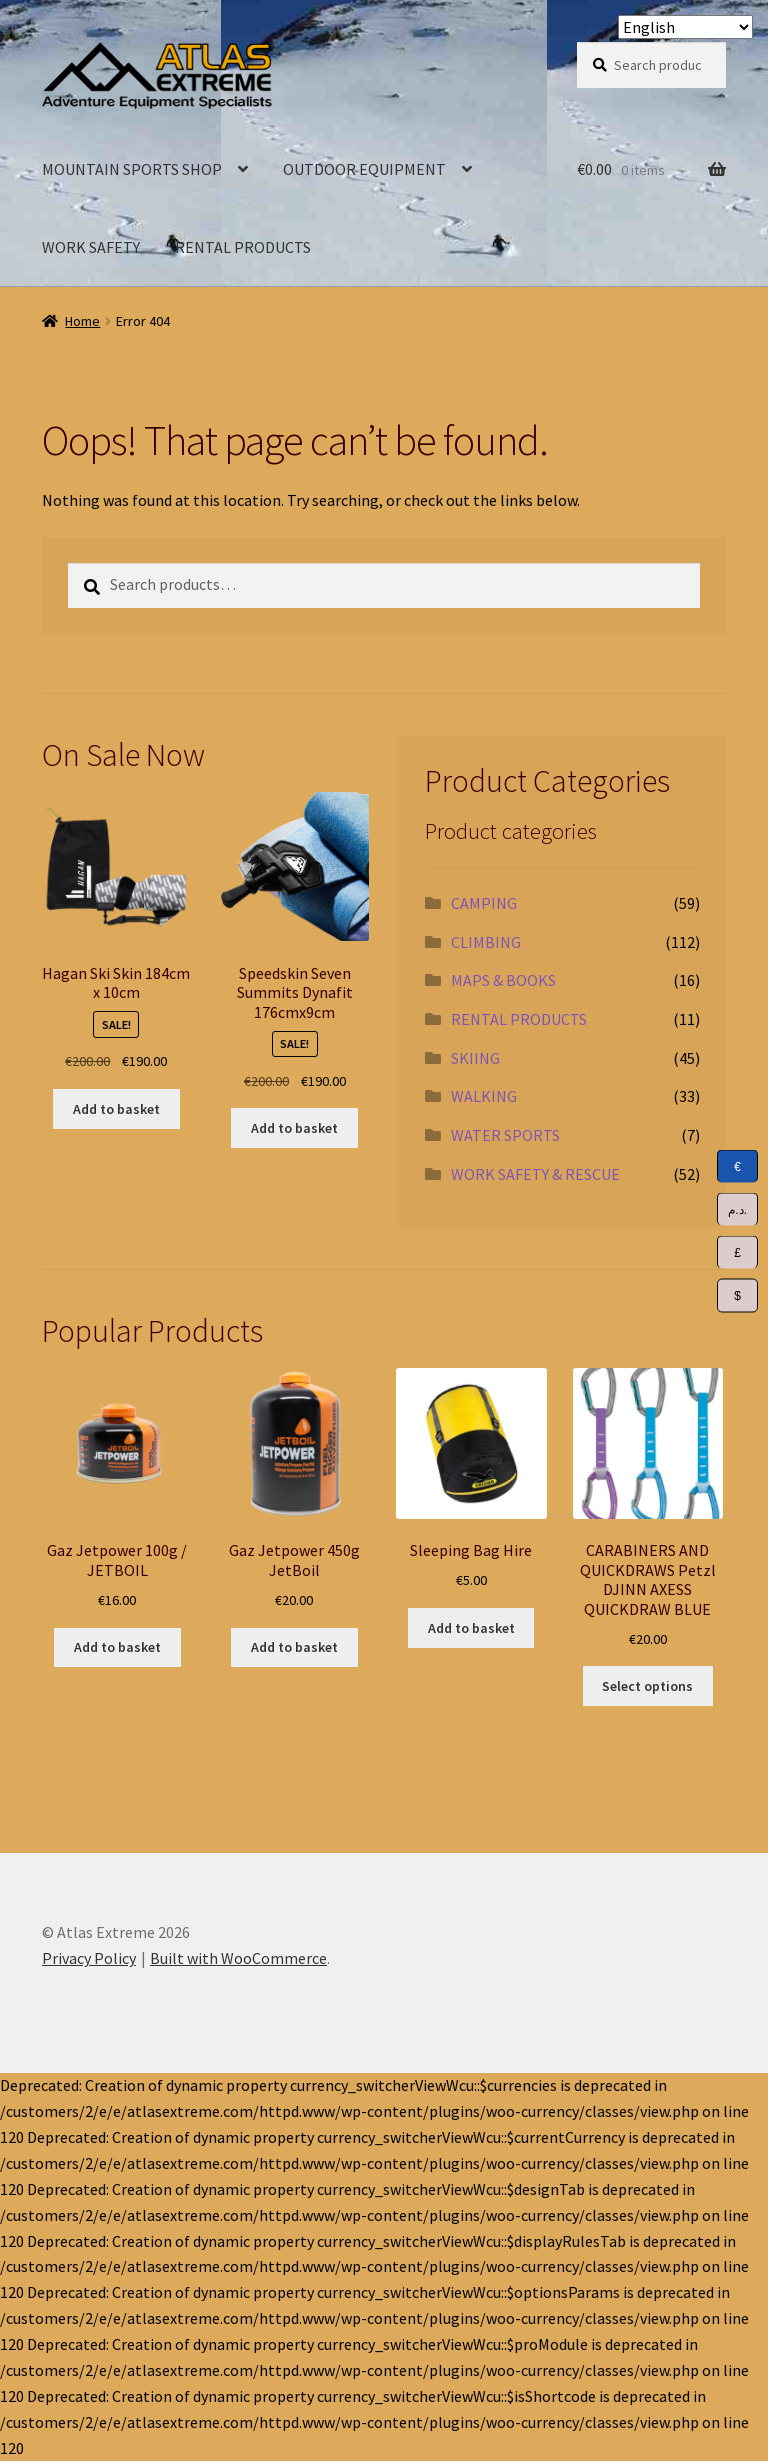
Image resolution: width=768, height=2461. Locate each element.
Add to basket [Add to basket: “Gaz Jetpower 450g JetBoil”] (294, 1647)
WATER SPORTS (505, 1135)
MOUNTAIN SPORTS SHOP (132, 169)
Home (82, 321)
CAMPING (484, 903)
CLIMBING (486, 942)
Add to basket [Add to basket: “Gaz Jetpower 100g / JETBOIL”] (117, 1647)
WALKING (484, 1096)
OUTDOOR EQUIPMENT (364, 169)
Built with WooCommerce (238, 1958)
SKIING (475, 1058)
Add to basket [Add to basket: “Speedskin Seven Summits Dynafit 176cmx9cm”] (294, 1128)
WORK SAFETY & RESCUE (535, 1174)
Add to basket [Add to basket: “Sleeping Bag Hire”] (471, 1628)
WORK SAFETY (91, 247)
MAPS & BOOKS (503, 980)
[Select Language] (685, 27)
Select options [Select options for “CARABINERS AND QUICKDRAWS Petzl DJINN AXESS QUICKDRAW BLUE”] (647, 1686)
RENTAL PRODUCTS (243, 247)
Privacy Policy (89, 1958)
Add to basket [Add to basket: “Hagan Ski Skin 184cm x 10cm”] (116, 1109)
